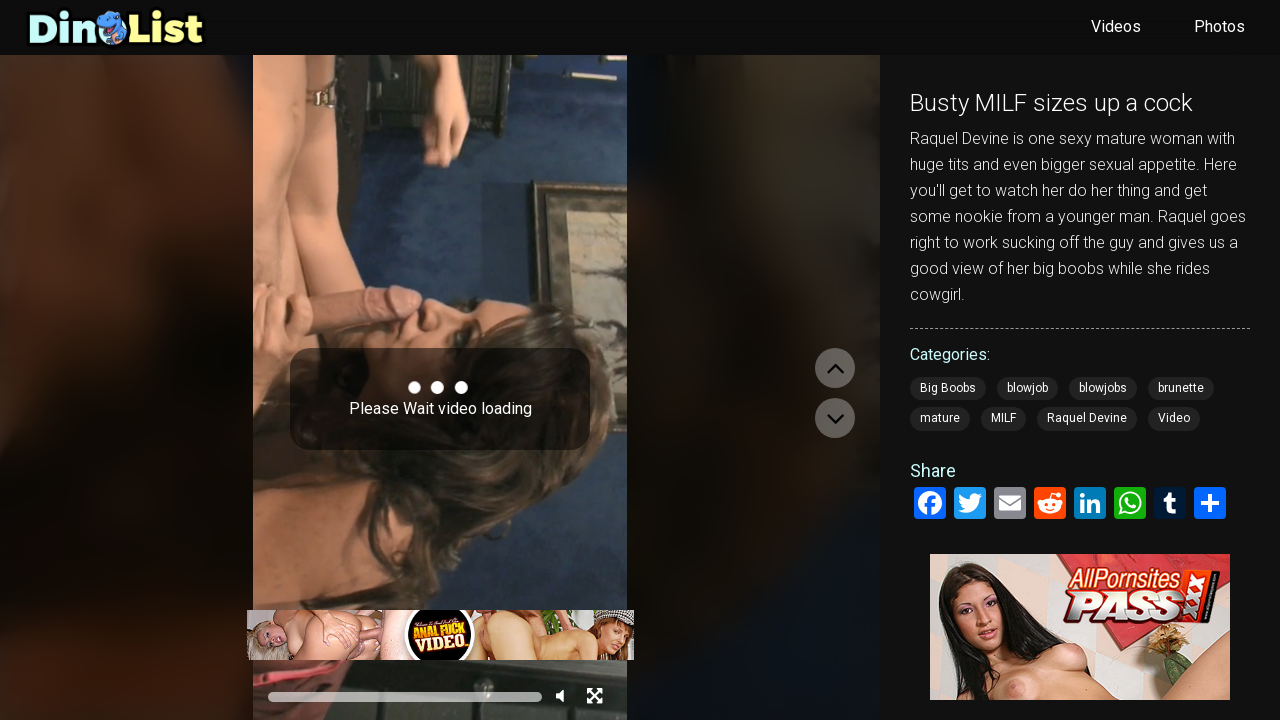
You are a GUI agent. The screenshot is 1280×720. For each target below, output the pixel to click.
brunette (1181, 388)
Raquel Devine (1087, 418)
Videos (1116, 26)
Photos (1219, 26)
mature (940, 418)
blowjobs (1103, 388)
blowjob (1027, 388)
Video (1174, 418)
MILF (1003, 418)
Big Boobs (948, 388)
